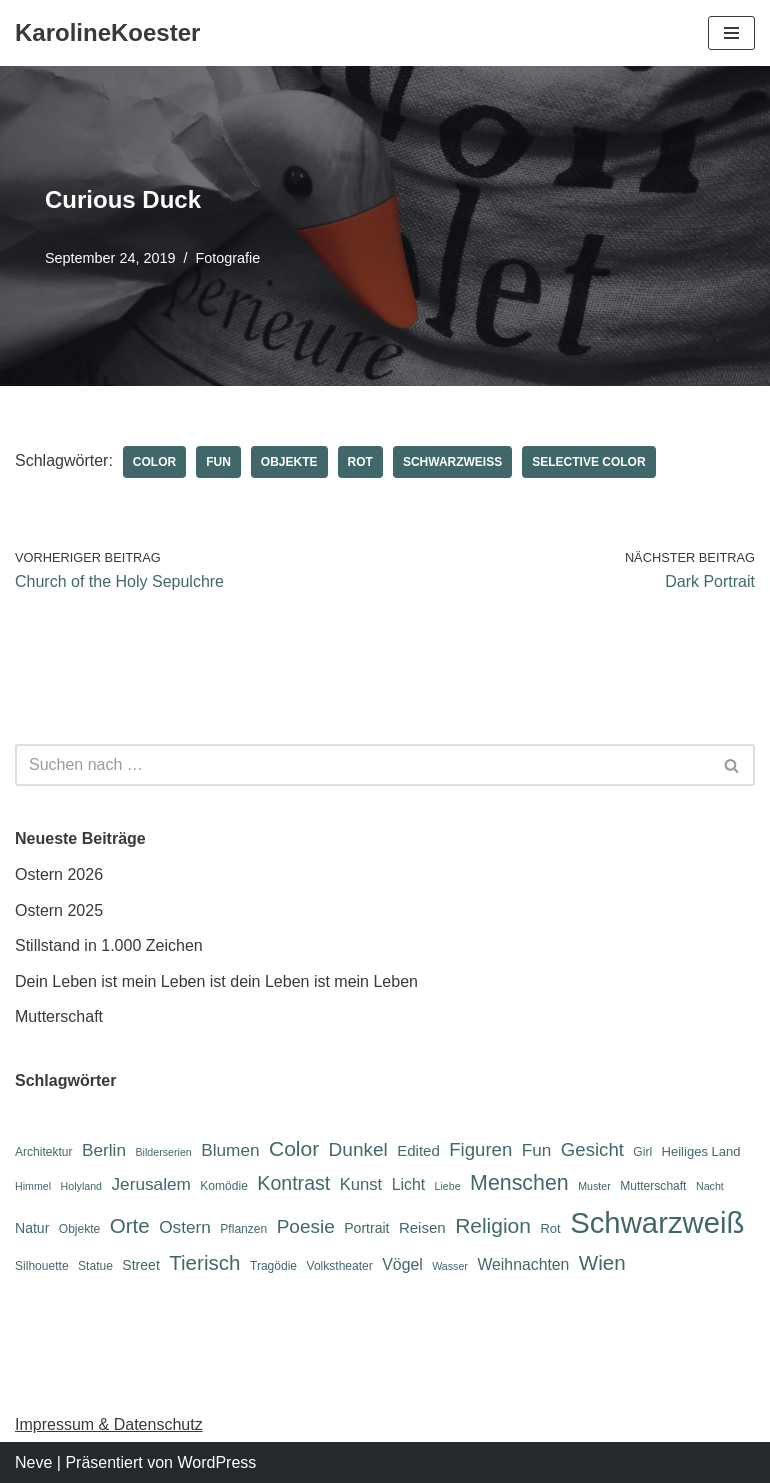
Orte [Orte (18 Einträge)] (130, 1225)
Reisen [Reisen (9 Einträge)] (422, 1227)
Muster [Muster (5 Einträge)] (594, 1186)
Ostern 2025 (59, 910)
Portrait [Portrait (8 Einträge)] (366, 1228)
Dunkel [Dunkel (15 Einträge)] (358, 1149)
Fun (218, 462)
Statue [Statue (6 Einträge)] (95, 1266)
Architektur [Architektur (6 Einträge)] (44, 1152)
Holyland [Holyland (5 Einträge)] (81, 1186)
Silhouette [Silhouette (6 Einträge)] (42, 1266)
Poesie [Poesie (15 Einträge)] (306, 1226)
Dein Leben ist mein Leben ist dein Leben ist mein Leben (216, 981)
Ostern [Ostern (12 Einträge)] (185, 1227)
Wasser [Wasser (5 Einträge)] (450, 1266)
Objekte (289, 462)
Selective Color (588, 462)
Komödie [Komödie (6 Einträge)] (224, 1186)
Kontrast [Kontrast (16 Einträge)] (293, 1183)
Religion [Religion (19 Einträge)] (493, 1225)
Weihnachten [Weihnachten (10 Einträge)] (523, 1264)
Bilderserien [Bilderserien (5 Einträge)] (163, 1152)
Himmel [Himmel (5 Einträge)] (33, 1186)
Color (154, 462)
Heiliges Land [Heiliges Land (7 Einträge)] (701, 1151)
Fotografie (227, 258)
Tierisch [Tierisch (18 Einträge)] (204, 1262)
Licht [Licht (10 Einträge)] (408, 1184)
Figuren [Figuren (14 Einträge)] (480, 1149)
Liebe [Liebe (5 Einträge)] (448, 1186)
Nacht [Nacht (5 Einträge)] (710, 1186)
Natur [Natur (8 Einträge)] (32, 1228)
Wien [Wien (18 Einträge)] (602, 1262)
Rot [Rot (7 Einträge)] (550, 1228)
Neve (33, 1462)
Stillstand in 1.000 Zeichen (109, 945)
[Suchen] (362, 765)
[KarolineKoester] (107, 33)
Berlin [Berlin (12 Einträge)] (104, 1150)
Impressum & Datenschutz (109, 1424)
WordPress (216, 1462)
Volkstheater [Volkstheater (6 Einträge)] (340, 1266)
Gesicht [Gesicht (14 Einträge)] (592, 1149)
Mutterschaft (59, 1016)
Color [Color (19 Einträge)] (294, 1148)
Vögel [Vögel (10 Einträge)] (402, 1264)
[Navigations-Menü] (731, 33)
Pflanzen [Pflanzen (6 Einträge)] (243, 1229)
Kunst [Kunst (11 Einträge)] (361, 1184)
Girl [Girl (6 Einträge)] (642, 1152)
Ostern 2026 (59, 874)
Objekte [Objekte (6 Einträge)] (80, 1229)
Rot (360, 462)
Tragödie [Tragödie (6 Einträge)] (273, 1266)
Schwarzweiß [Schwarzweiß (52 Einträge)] (657, 1222)
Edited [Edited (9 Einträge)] (418, 1150)
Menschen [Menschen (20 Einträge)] (519, 1183)
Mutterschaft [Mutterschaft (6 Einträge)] (653, 1186)
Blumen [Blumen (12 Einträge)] (230, 1150)
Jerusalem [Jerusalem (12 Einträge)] (151, 1184)
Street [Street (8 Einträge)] (140, 1265)
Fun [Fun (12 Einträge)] (537, 1150)
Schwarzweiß (452, 462)
